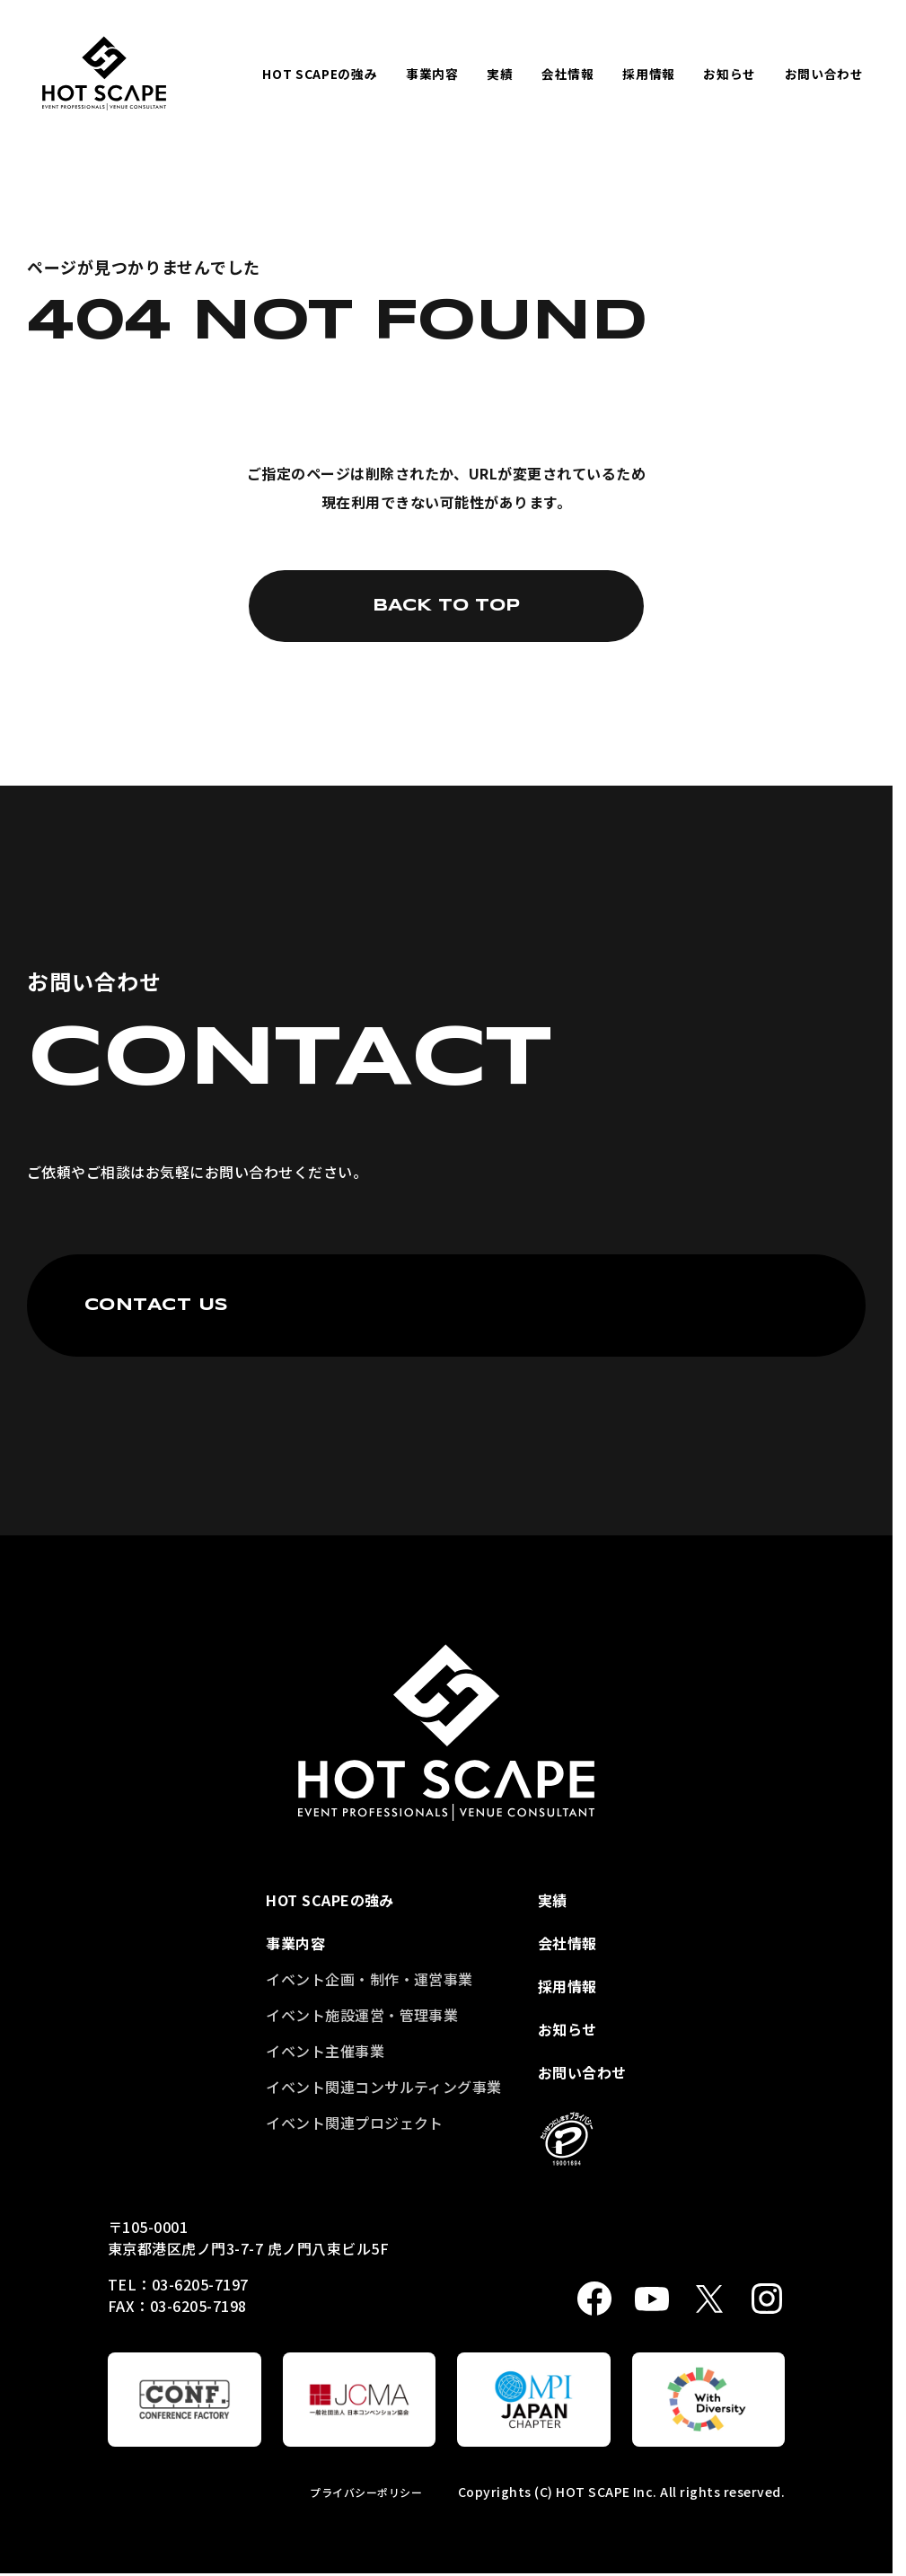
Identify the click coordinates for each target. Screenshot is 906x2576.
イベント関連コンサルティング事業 (384, 2086)
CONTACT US (156, 1305)
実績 (500, 74)
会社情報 (567, 74)
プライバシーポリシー (366, 2492)
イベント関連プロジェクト (355, 2122)
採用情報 (648, 74)
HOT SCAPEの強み (319, 74)
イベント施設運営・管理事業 (362, 2015)
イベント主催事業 (325, 2051)
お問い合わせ (824, 74)
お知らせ (729, 74)
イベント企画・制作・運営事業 (369, 1979)
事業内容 (432, 74)
